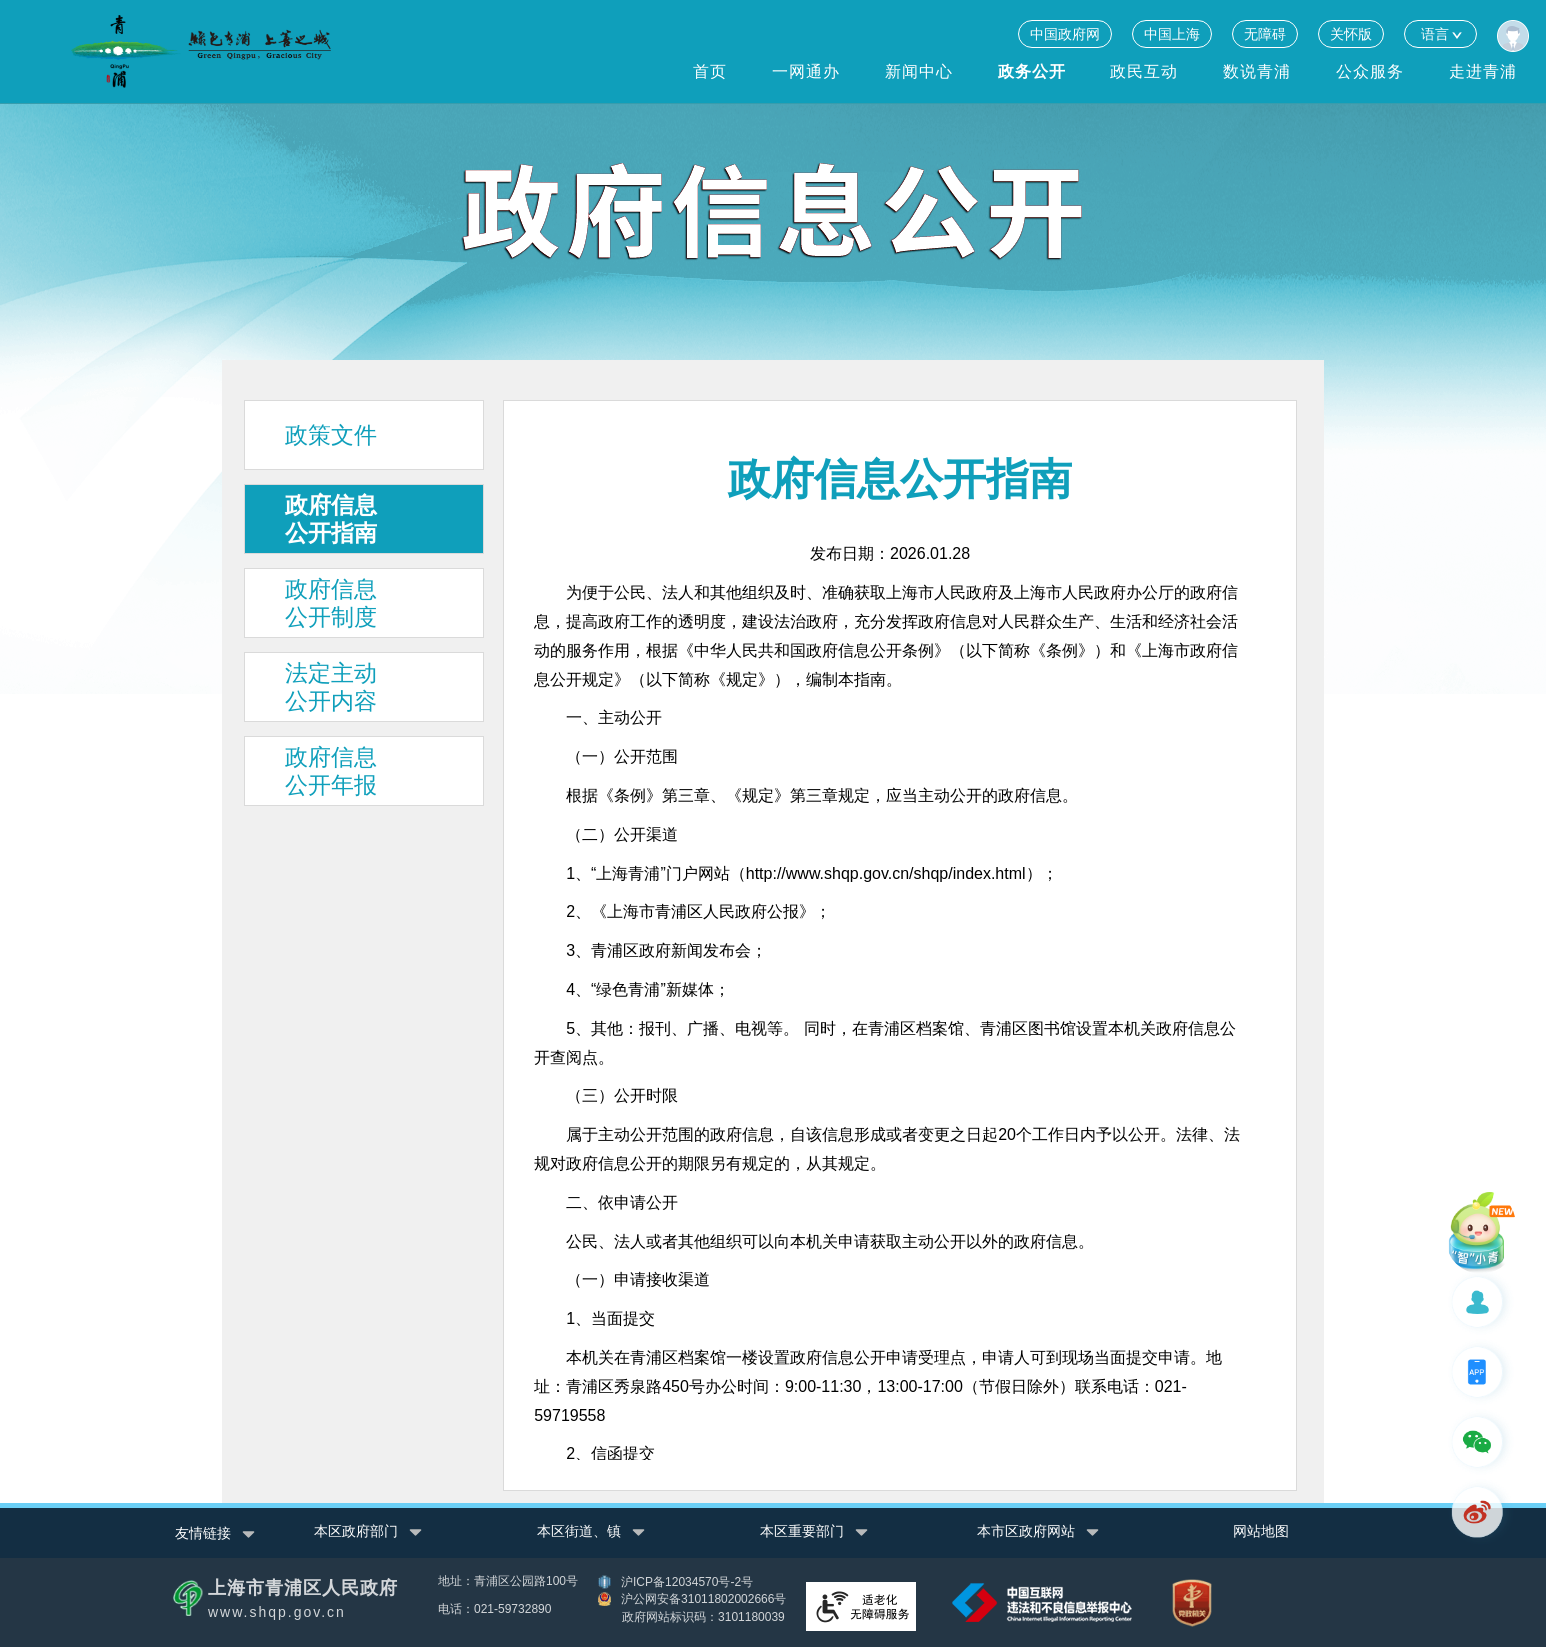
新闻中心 (919, 71)
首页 (710, 71)
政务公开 (1032, 71)
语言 (1440, 34)
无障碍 (1265, 34)
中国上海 (1172, 34)
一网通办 (806, 71)
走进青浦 (1483, 71)
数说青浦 (1257, 71)
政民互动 (1144, 71)
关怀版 (1351, 34)
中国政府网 (1065, 34)
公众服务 (1370, 71)
